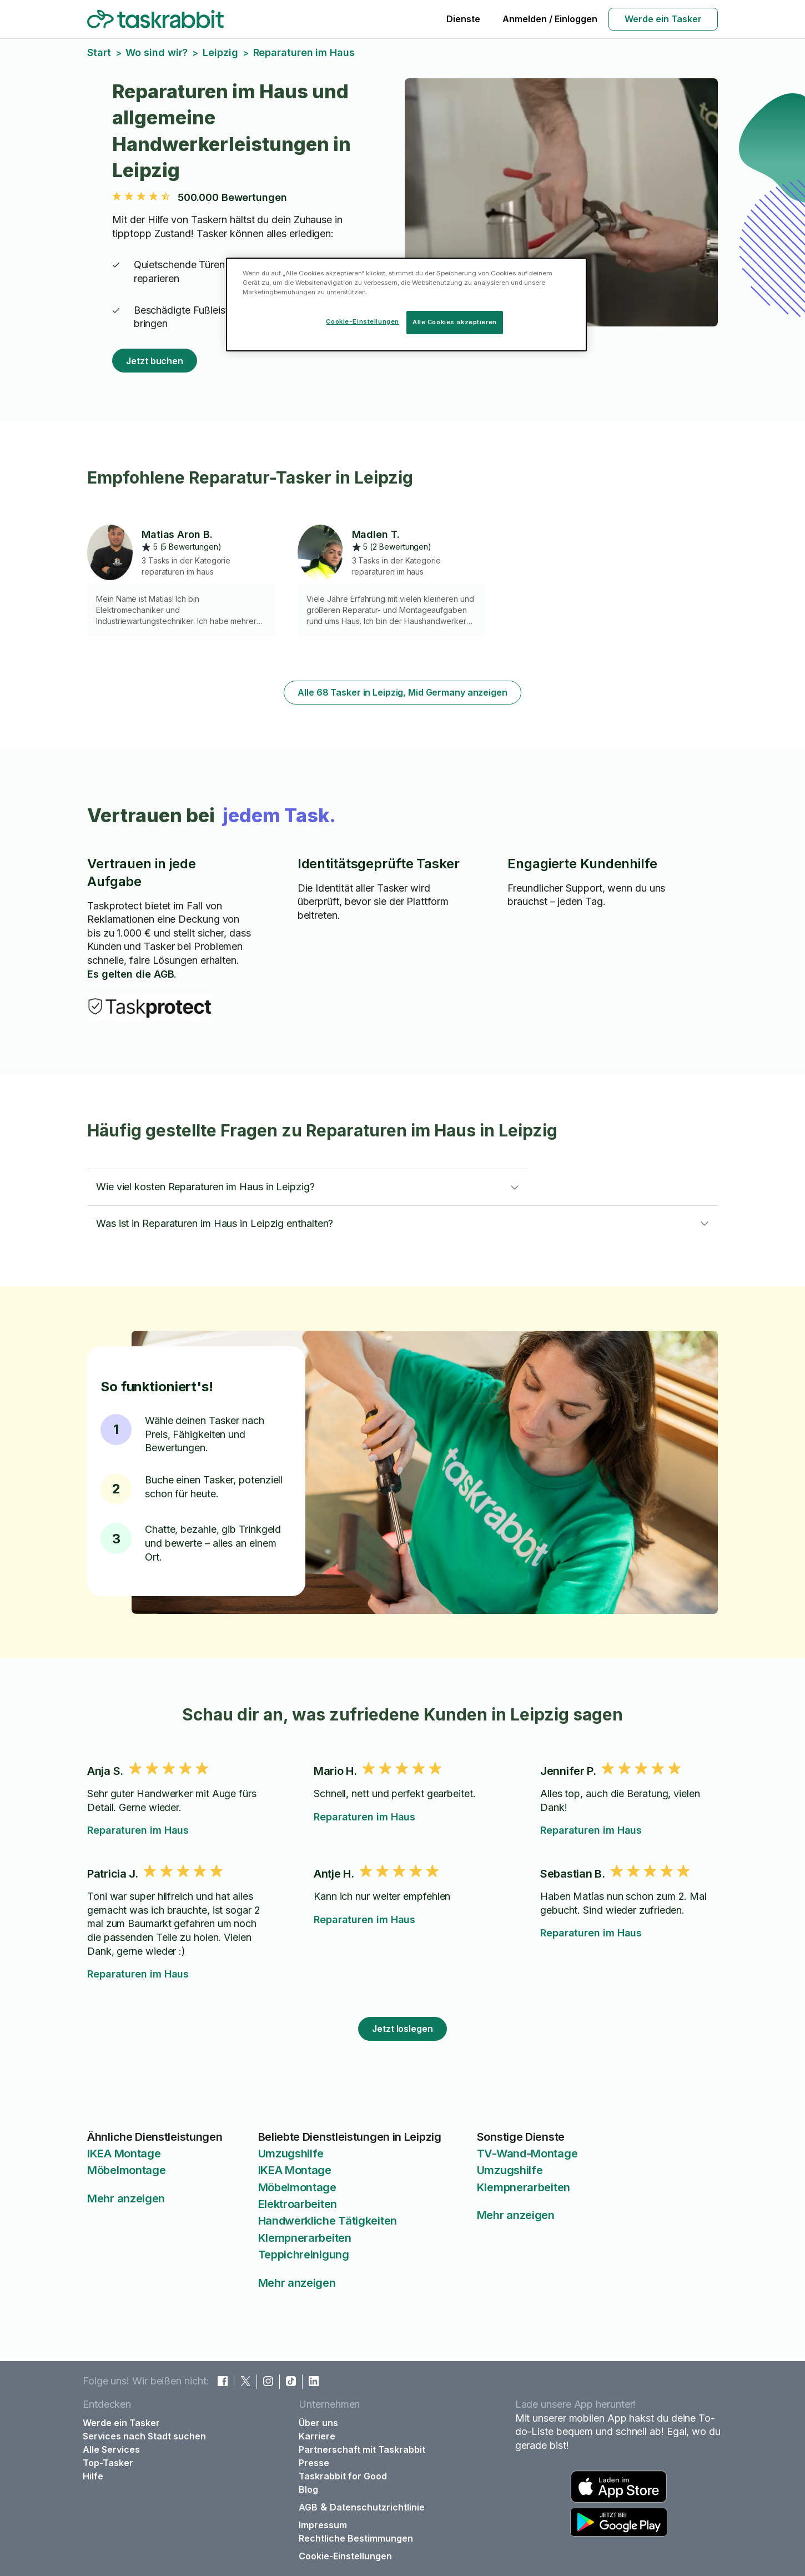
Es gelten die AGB (130, 974)
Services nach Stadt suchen (144, 2436)
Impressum (323, 2524)
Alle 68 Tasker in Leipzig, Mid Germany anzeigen (402, 692)
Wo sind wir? (156, 52)
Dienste (463, 18)
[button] (307, 1187)
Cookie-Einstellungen (345, 2556)
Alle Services (111, 2449)
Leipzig (220, 52)
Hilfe (93, 2476)
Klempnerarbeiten (304, 2238)
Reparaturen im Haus (138, 1830)
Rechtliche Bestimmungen (356, 2538)
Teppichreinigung (303, 2254)
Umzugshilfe (291, 2153)
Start (99, 52)
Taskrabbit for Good (343, 2476)
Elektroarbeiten (298, 2204)
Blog (308, 2489)
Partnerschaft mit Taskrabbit (362, 2449)
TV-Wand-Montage (527, 2153)
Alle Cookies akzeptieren (454, 322)
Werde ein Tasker (663, 18)
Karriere (317, 2436)
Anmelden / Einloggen (549, 18)
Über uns (318, 2422)
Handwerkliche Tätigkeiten (328, 2220)
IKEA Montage (123, 2153)
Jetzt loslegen (402, 2028)
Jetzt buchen (154, 360)
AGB (308, 2507)
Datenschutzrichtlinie (377, 2507)
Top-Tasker (108, 2462)
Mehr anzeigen (126, 2198)
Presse (314, 2462)
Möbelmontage (126, 2170)
